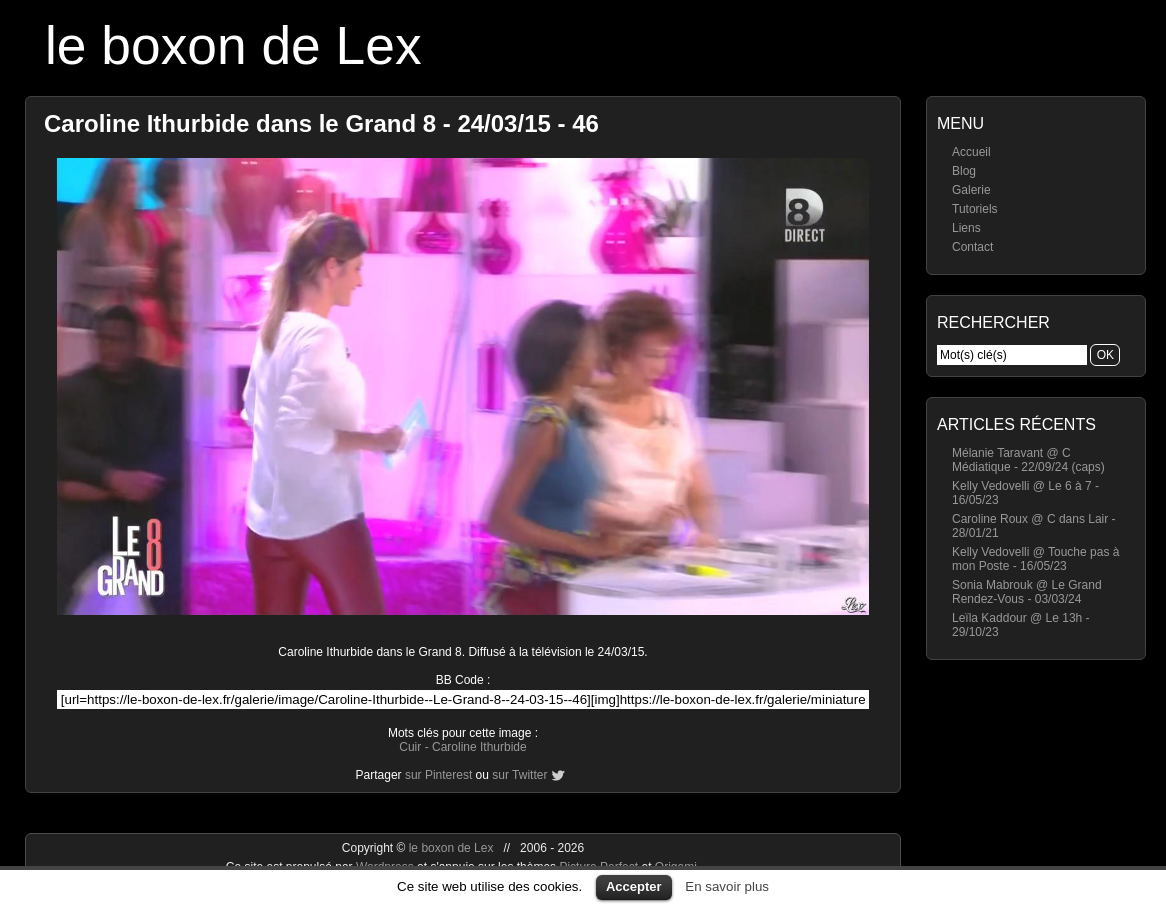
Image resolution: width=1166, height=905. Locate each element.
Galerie (971, 190)
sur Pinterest (438, 775)
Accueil (971, 152)
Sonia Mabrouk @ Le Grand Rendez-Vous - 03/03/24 (1027, 592)
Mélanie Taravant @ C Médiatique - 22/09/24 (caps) (1028, 460)
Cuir (410, 747)
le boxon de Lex (233, 45)
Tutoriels (975, 209)
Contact (972, 247)
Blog (964, 171)
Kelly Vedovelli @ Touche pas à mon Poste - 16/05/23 (1035, 559)
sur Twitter (519, 775)
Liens (966, 228)
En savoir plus (727, 886)
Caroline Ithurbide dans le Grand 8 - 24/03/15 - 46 (321, 123)
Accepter (634, 886)
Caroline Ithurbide (479, 747)
